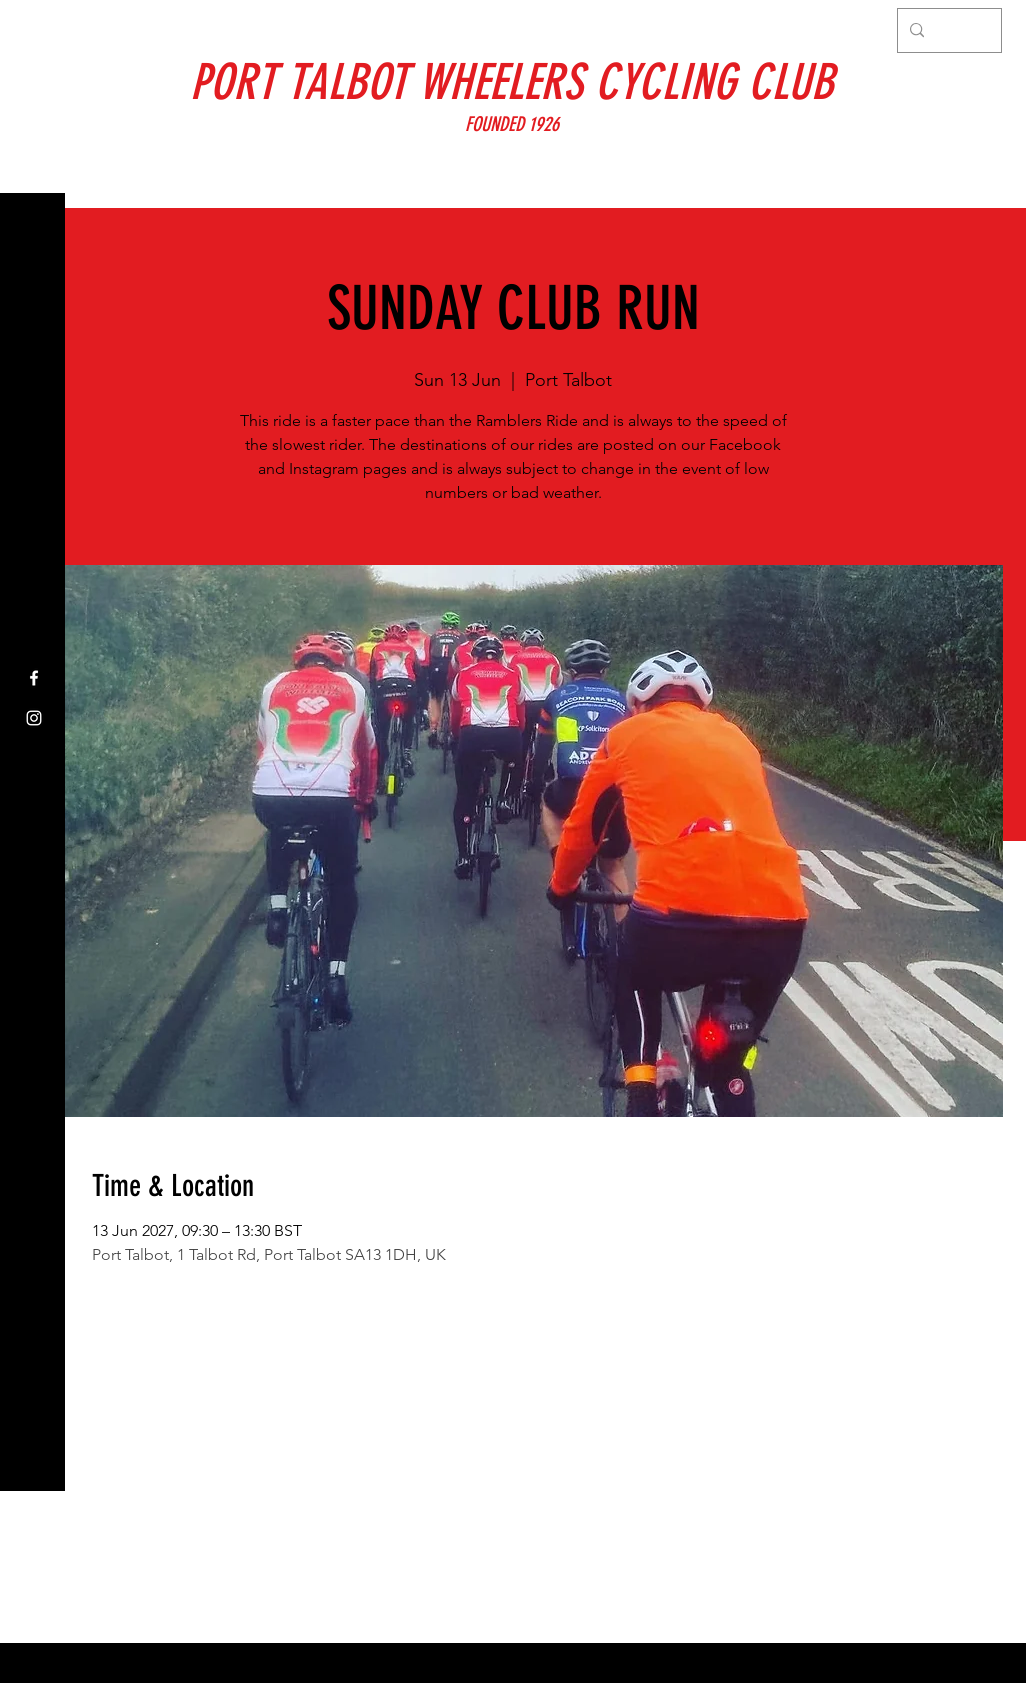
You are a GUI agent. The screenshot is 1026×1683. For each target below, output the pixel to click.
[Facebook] (34, 678)
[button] (34, 29)
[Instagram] (34, 718)
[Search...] (947, 30)
